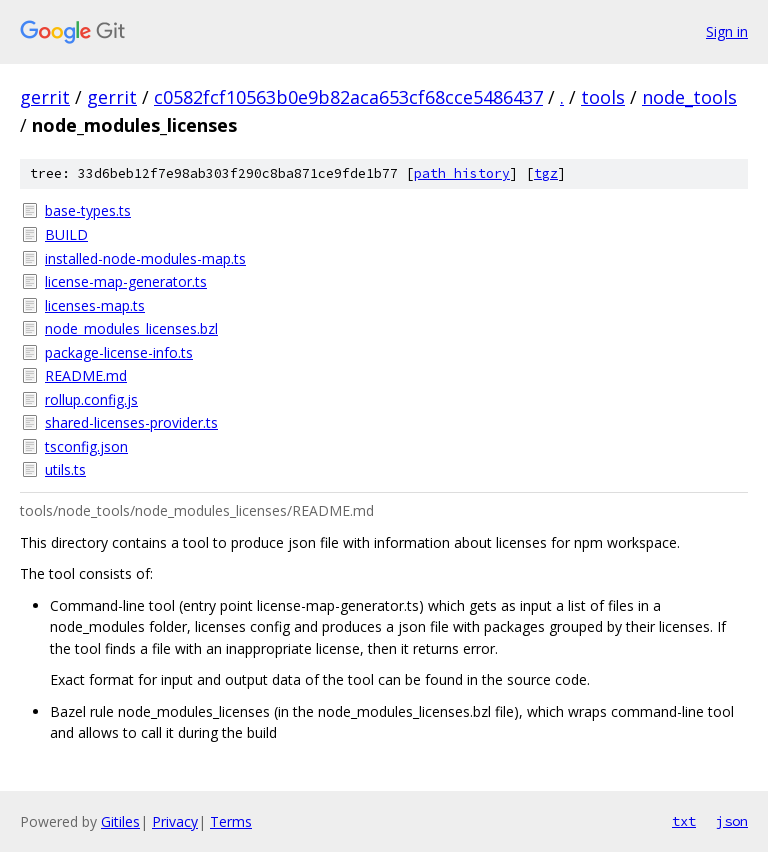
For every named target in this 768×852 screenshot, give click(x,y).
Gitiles (120, 821)
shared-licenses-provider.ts (131, 422)
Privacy (175, 821)
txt (684, 821)
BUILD (66, 234)
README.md (86, 375)
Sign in (727, 31)
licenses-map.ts (95, 305)
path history (462, 173)
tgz (546, 173)
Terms (231, 821)
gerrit (45, 97)
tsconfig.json (86, 446)
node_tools (689, 97)
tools (603, 97)
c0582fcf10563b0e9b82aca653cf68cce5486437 (348, 97)
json (732, 821)
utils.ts (65, 469)
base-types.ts (88, 210)
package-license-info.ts (119, 352)
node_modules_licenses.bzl (131, 328)
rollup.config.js (91, 399)
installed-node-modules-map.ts (145, 258)
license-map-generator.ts (126, 281)
